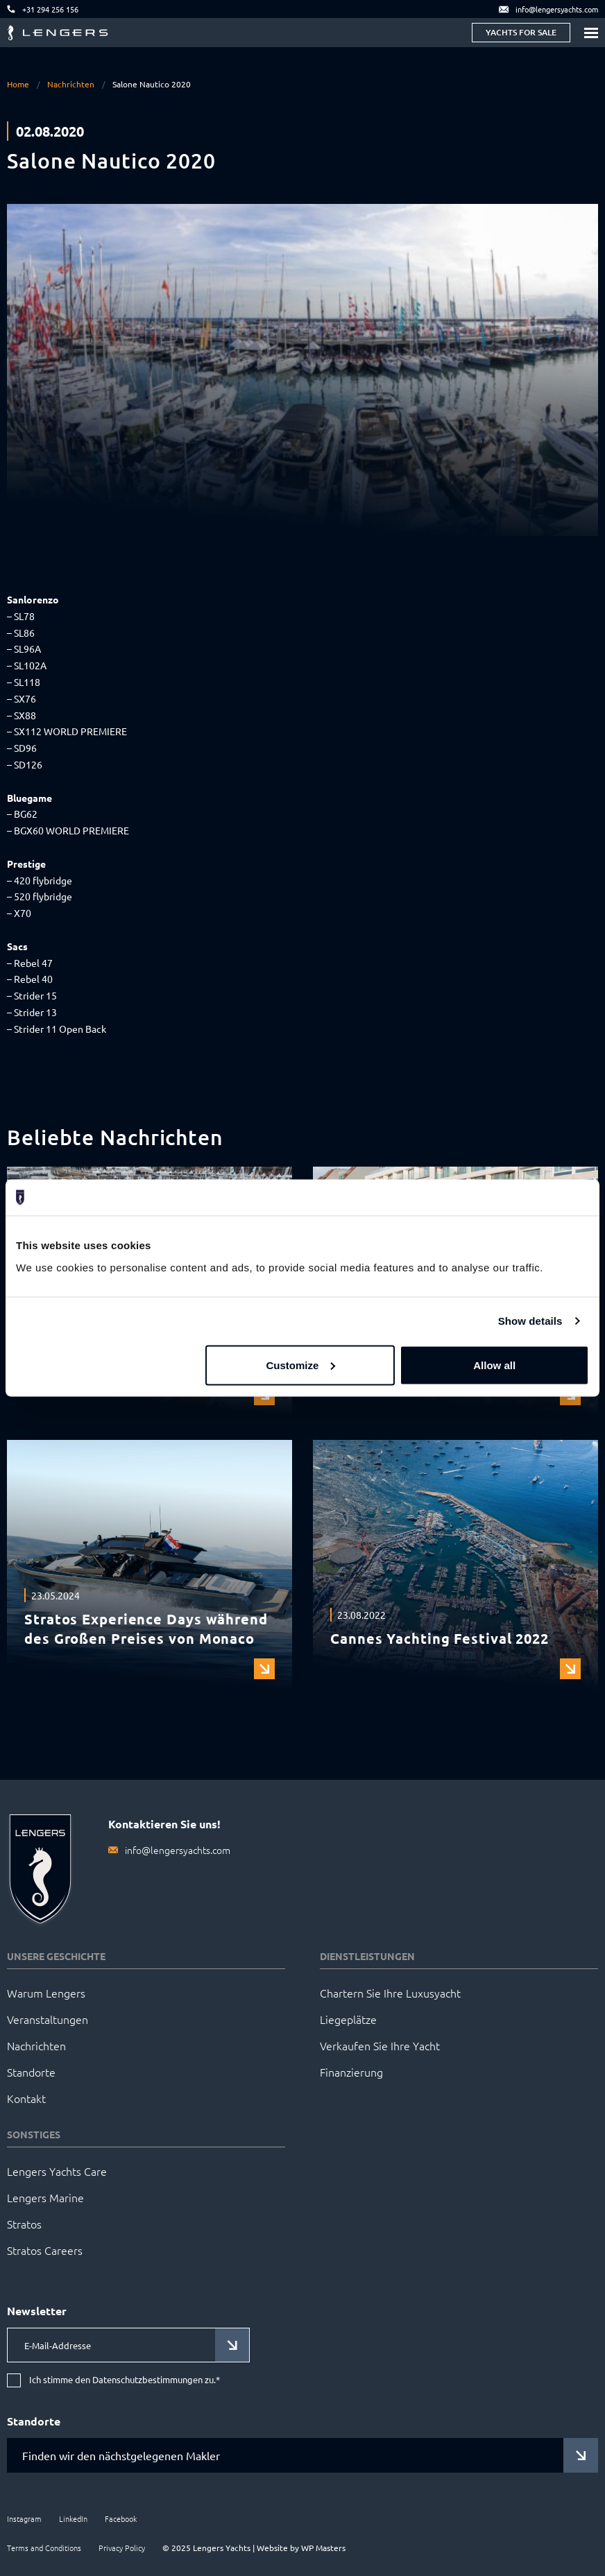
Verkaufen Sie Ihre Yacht (380, 2045)
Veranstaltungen (47, 2019)
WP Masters (323, 2547)
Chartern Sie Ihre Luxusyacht (390, 1992)
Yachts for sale (521, 32)
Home (18, 83)
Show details (530, 1321)
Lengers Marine (45, 2197)
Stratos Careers (45, 2250)
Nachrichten (70, 83)
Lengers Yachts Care (57, 2171)
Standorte (31, 2072)
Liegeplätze (348, 2019)
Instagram (24, 2518)
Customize (300, 1365)
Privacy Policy (122, 2547)
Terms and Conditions (44, 2547)
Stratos (24, 2223)
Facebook (121, 2518)
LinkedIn (73, 2518)
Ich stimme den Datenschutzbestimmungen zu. (124, 2380)
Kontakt (26, 2098)
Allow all (494, 1365)
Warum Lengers (46, 1992)
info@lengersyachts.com (177, 1849)
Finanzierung (351, 2072)
